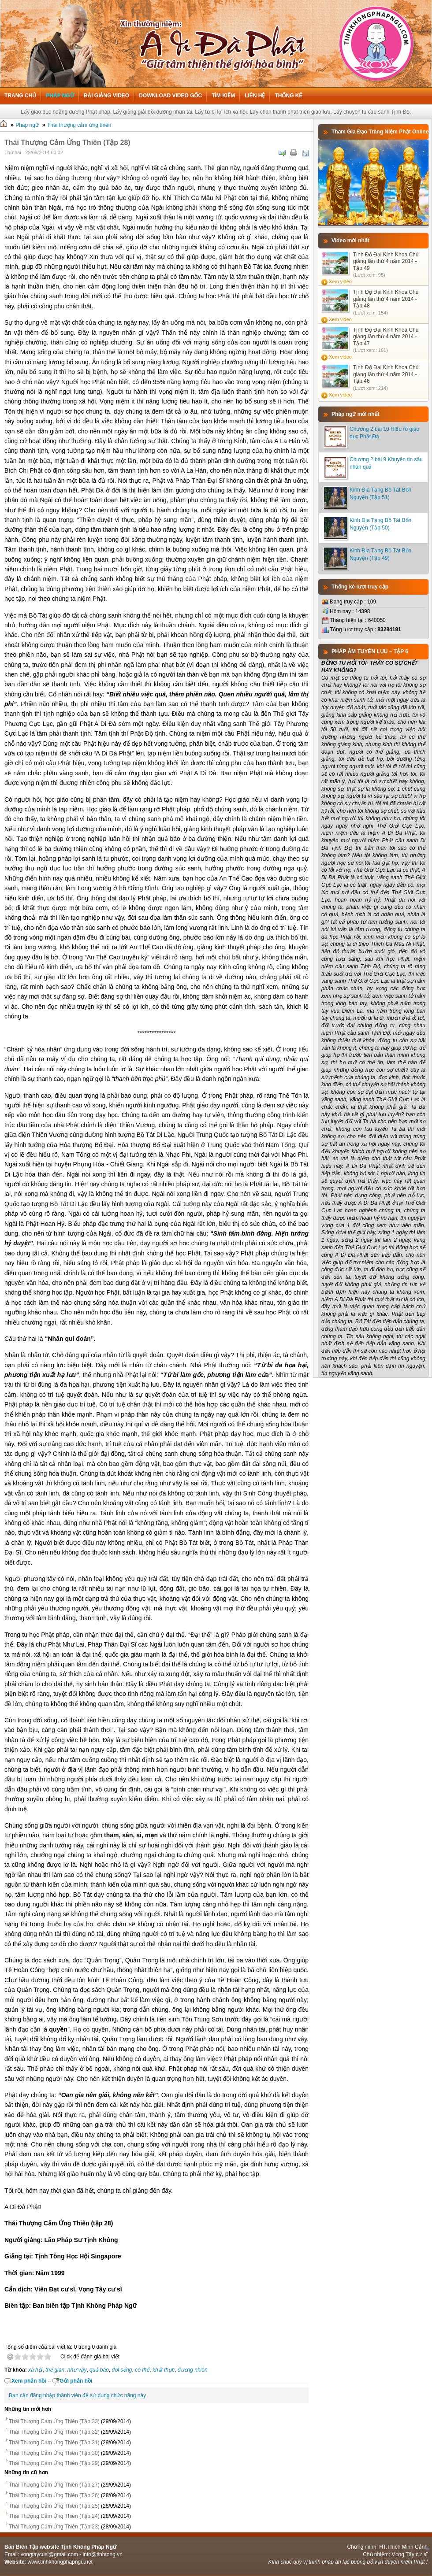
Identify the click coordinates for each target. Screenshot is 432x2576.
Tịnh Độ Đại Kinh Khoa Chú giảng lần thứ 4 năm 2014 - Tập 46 (385, 374)
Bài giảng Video (106, 96)
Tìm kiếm (223, 96)
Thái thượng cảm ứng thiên (79, 125)
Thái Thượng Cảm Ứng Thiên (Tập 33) (54, 2421)
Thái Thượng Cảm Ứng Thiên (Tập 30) (54, 2453)
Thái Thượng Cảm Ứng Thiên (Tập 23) (54, 2527)
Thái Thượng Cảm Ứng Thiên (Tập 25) (54, 2506)
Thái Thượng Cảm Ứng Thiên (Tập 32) (54, 2432)
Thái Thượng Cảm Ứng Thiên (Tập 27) (54, 2485)
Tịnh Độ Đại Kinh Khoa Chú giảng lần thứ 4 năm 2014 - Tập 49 (385, 261)
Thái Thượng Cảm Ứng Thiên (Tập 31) (54, 2442)
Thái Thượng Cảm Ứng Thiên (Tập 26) (54, 2495)
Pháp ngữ (60, 96)
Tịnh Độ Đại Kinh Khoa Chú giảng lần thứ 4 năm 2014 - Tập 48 (385, 299)
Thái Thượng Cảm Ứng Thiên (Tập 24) (54, 2516)
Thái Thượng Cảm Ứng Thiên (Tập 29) (54, 2463)
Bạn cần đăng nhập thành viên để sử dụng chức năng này (77, 2395)
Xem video (340, 281)
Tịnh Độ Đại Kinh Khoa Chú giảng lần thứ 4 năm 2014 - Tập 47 (385, 337)
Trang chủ (20, 96)
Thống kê (288, 96)
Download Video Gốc (170, 96)
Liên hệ (255, 96)
